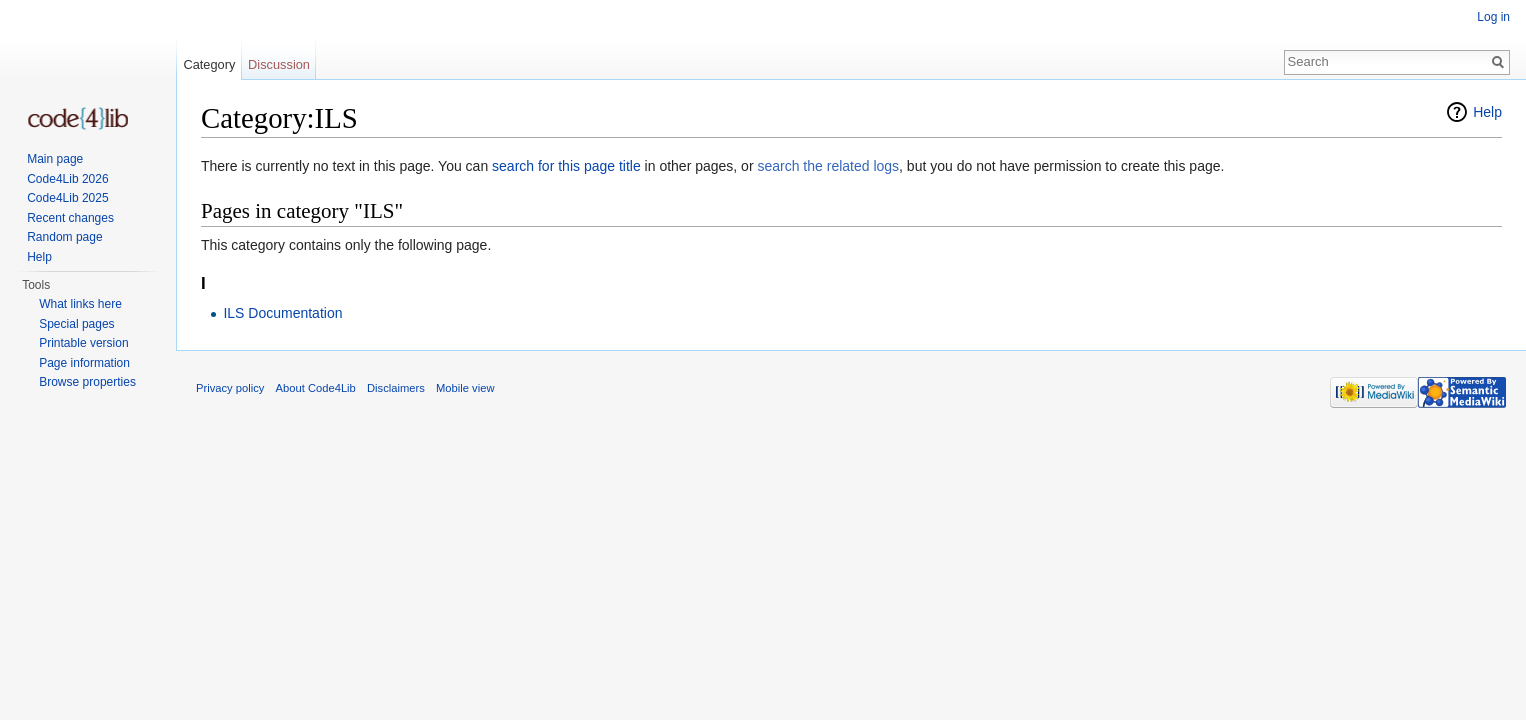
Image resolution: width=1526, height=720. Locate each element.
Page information (84, 363)
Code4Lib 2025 (67, 198)
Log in (1493, 17)
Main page (55, 159)
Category (209, 64)
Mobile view (465, 388)
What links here (80, 304)
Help (1487, 112)
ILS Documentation (282, 313)
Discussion (279, 64)
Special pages (76, 324)
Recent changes (70, 218)
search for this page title (566, 166)
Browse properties (87, 382)
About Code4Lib (316, 388)
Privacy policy (230, 388)
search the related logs (828, 166)
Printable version (83, 343)
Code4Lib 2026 (67, 179)
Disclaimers (396, 388)
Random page (64, 237)
